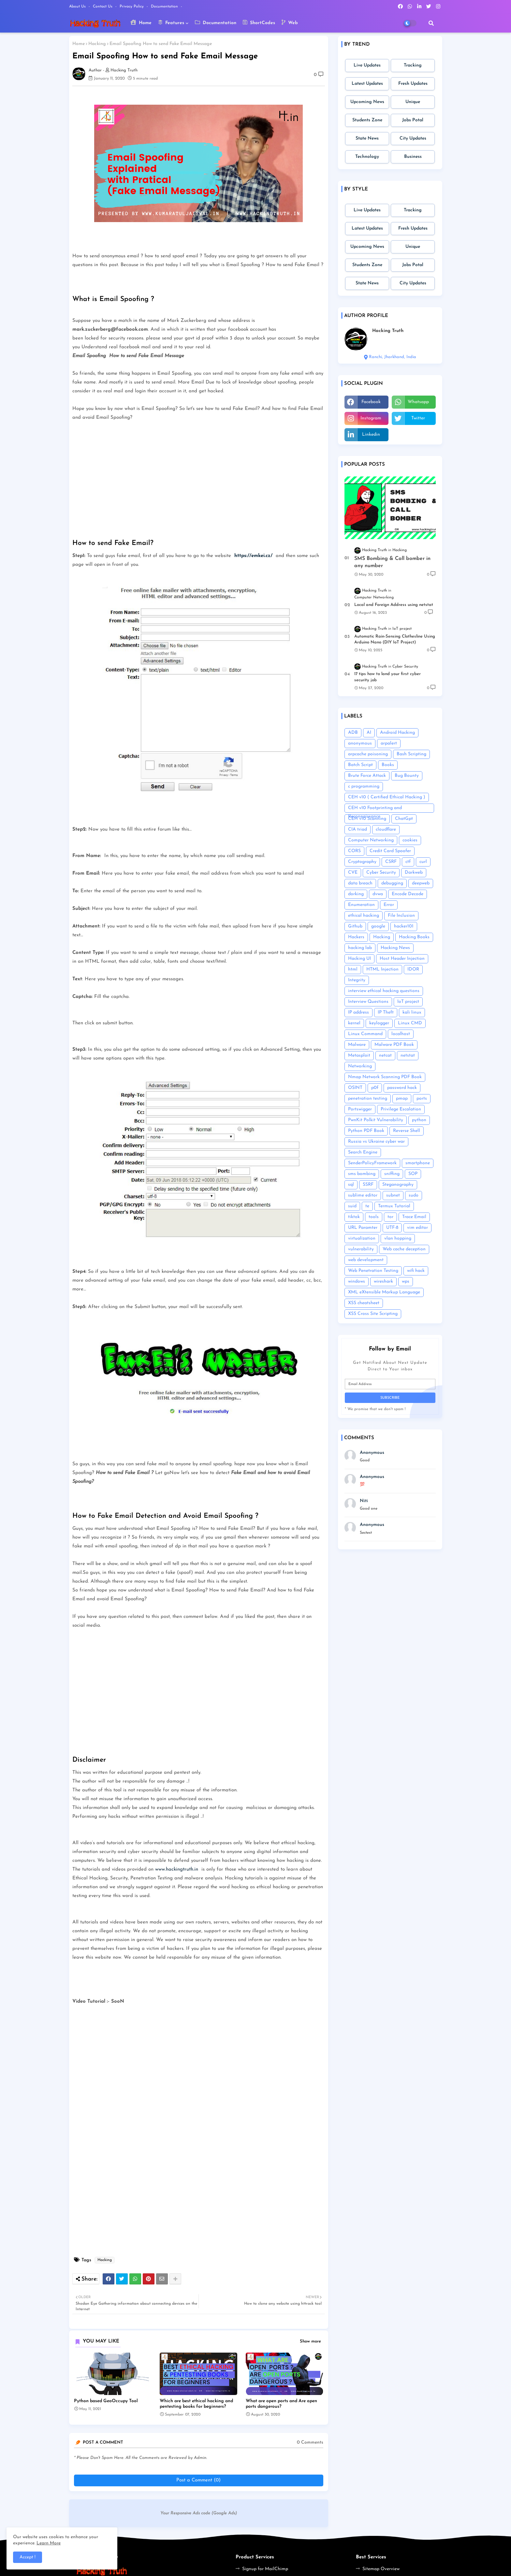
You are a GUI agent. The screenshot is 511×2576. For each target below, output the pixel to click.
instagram (370, 418)
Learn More (48, 2543)
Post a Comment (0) (198, 2480)
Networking (360, 1066)
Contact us (103, 6)
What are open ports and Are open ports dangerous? (281, 2404)
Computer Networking (371, 840)
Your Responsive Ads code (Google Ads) (198, 2513)
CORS (354, 851)
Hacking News (395, 947)
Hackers (356, 937)
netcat (385, 1055)
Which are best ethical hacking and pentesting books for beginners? (196, 2404)
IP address (358, 1012)
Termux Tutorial (394, 1206)
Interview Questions (368, 1001)
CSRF (391, 861)
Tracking (413, 65)
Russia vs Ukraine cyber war (376, 1141)
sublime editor (362, 1195)
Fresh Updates (413, 83)
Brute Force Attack (367, 775)
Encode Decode (407, 894)
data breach (360, 883)
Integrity (356, 980)
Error (389, 904)
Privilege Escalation (401, 1109)
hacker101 (404, 926)
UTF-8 (392, 1227)
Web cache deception (404, 1249)
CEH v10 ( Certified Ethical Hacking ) (386, 797)
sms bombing (361, 1173)
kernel (354, 1023)
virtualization (361, 1238)
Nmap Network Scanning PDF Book (385, 1077)
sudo (413, 1195)
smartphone (417, 1163)
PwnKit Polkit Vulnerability (375, 1120)
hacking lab (360, 947)
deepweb (421, 883)
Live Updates (367, 65)
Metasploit (359, 1055)
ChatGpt (404, 818)
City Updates (413, 138)
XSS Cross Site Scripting (373, 1313)
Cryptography (362, 861)
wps (405, 1281)
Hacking (97, 43)
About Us (78, 6)
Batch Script (360, 764)
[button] (431, 23)
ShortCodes (259, 22)
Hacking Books (414, 937)
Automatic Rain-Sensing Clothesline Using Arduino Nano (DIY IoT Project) (394, 639)
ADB (353, 732)
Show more (310, 2341)
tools (374, 1216)
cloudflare (386, 829)
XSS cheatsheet (363, 1303)
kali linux (411, 1012)
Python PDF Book (366, 1130)
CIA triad (357, 829)
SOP (412, 1173)
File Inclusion (401, 915)
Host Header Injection (402, 958)
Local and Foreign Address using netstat (393, 605)
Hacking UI (359, 958)
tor (390, 1216)
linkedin (371, 434)
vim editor (417, 1227)
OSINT (355, 1087)
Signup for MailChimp (265, 2569)
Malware (357, 1044)
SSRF (368, 1184)
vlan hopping (397, 1238)
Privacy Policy (132, 6)
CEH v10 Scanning (367, 818)
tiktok (354, 1216)
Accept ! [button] (28, 2557)
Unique (412, 101)
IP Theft (386, 1012)
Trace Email (414, 1216)
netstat (408, 1055)
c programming (363, 786)
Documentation (165, 6)
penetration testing (367, 1098)
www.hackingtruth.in (176, 1869)
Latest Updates (367, 83)
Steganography (398, 1184)
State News (367, 138)
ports (421, 1098)
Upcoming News (367, 101)
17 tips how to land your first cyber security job (387, 677)
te (367, 1206)
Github (355, 926)
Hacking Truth (387, 330)
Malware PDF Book (394, 1044)
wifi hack (416, 1270)
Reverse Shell (406, 1130)
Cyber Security (381, 872)
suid (352, 1206)
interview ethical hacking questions (383, 990)
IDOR (413, 969)
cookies (409, 840)
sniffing (392, 1173)
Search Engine (362, 1152)
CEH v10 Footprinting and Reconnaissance (375, 809)
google (378, 926)
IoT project (408, 1001)
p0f (374, 1087)
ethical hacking (363, 915)
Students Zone (367, 120)
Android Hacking (397, 732)
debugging (392, 883)
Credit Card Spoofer (390, 851)
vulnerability (361, 1249)
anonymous (360, 743)
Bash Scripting (411, 754)
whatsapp (418, 401)
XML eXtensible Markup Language (384, 1292)
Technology (367, 156)
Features (171, 22)
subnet (393, 1195)
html (353, 969)
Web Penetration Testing (373, 1270)
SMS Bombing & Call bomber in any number (392, 562)
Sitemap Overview (381, 2569)
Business (413, 156)
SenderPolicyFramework (372, 1163)
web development (366, 1260)
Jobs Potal (412, 120)
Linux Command (365, 1034)
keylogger (379, 1023)
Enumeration (361, 904)
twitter (418, 418)
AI (369, 732)
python (419, 1120)
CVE (353, 872)
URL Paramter (362, 1227)
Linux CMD (410, 1023)
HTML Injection (382, 969)
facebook (371, 401)
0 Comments (310, 2442)
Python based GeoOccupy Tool (106, 2401)
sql (351, 1184)
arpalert (389, 743)
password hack (402, 1087)
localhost (400, 1034)
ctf (408, 861)
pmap (402, 1098)
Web (290, 22)
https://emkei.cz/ (254, 555)
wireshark (383, 1281)
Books (388, 764)
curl (423, 861)
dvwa (377, 894)
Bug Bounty (407, 775)
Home (141, 22)
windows (356, 1281)
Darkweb (414, 872)
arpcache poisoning (368, 754)
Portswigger (360, 1109)
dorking (356, 894)
